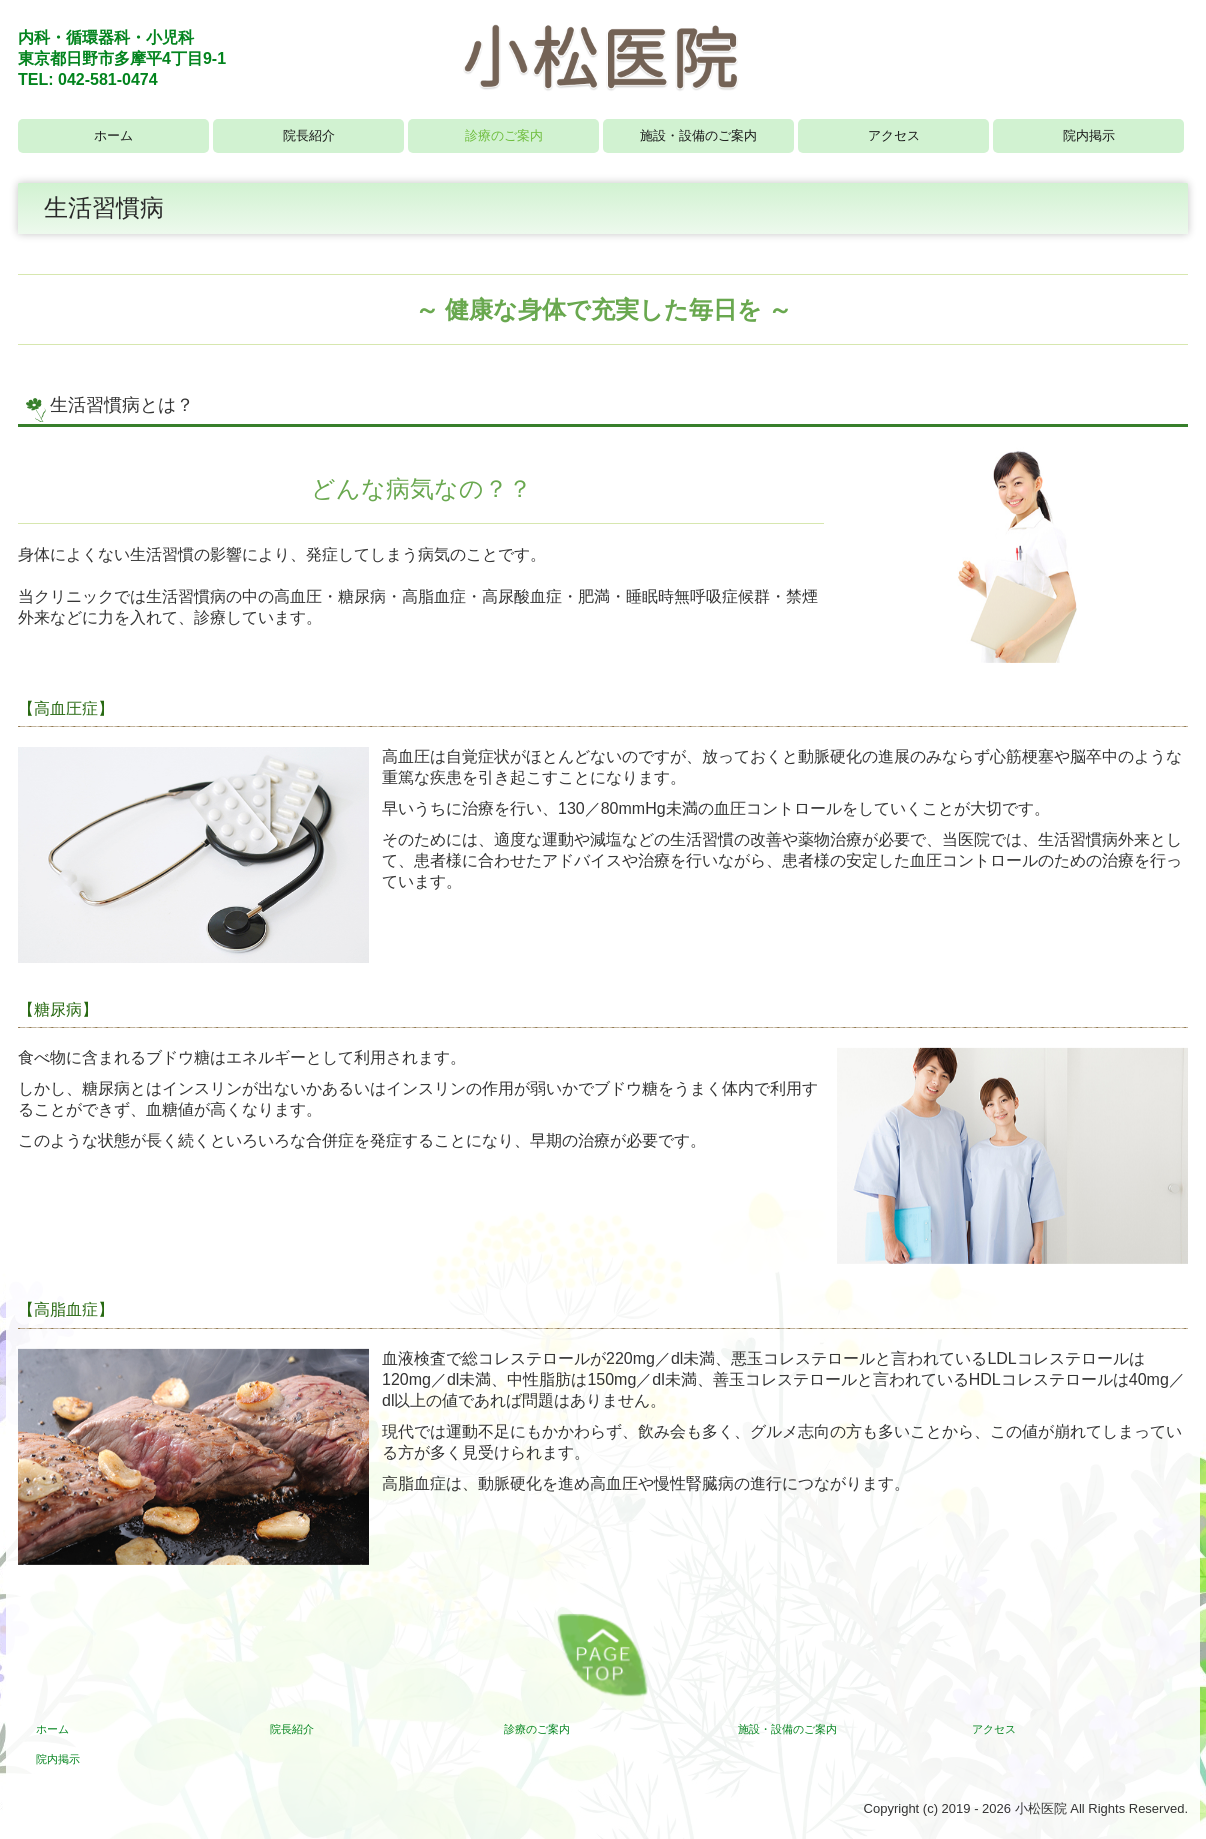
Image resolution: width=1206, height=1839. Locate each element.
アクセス (894, 135)
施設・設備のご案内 (698, 135)
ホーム (113, 135)
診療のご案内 (504, 135)
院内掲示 (1089, 135)
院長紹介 (309, 135)
